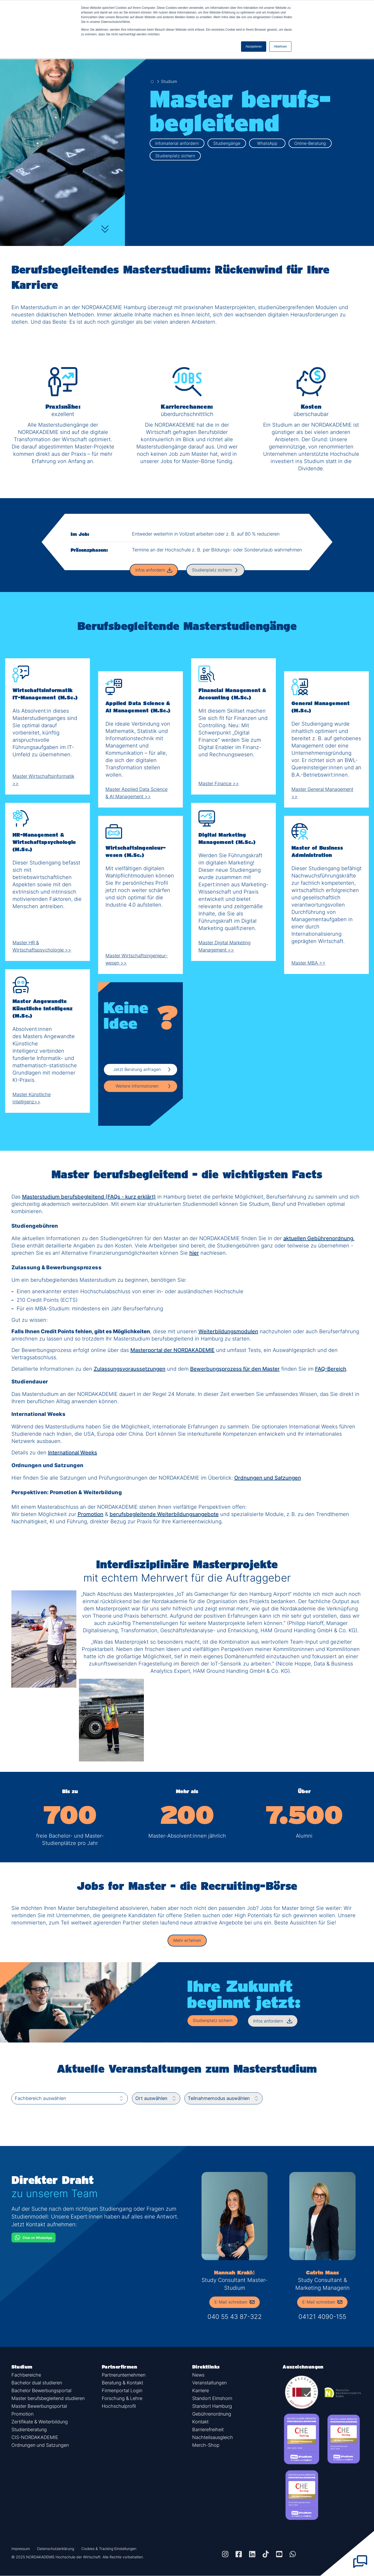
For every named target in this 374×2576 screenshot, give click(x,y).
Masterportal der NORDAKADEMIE (172, 1350)
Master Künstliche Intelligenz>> (47, 1098)
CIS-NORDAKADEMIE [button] (34, 2437)
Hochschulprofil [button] (119, 2406)
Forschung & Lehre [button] (122, 2398)
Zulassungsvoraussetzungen (129, 1369)
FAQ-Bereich (330, 1369)
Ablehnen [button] (280, 46)
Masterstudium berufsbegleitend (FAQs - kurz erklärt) (89, 1197)
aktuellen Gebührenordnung (318, 1238)
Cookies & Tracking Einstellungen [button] (108, 2548)
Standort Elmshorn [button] (212, 2398)
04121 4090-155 (322, 2316)
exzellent (62, 414)
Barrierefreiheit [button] (208, 2429)
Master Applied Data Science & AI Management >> (140, 792)
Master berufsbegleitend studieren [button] (48, 2398)
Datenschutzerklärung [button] (55, 2548)
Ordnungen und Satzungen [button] (40, 2445)
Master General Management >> (326, 792)
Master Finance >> (220, 783)
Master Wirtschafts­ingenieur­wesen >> (140, 959)
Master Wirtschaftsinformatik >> (47, 779)
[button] (187, 1941)
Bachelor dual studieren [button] (36, 2382)
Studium (169, 81)
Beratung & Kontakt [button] (122, 2382)
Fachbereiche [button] (26, 2375)
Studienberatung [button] (29, 2429)
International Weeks (72, 1452)
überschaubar (311, 414)
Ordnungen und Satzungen (267, 1478)
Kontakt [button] (200, 2421)
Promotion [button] (22, 2414)
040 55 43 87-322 (235, 2316)
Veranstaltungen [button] (209, 2382)
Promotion (90, 1514)
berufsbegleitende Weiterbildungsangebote (164, 1514)
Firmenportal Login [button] (122, 2390)
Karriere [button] (200, 2390)
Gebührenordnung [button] (211, 2414)
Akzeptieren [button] (253, 46)
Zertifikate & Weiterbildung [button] (39, 2421)
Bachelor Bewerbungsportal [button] (41, 2390)
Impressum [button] (20, 2548)
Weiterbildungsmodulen (228, 1331)
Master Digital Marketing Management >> (233, 946)
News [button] (198, 2375)
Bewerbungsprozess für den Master (235, 1369)
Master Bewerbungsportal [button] (39, 2406)
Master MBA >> (310, 963)
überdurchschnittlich (187, 414)
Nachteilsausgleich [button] (212, 2437)
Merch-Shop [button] (205, 2445)
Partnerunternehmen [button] (123, 2375)
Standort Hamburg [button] (212, 2406)
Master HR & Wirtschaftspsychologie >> (47, 946)
